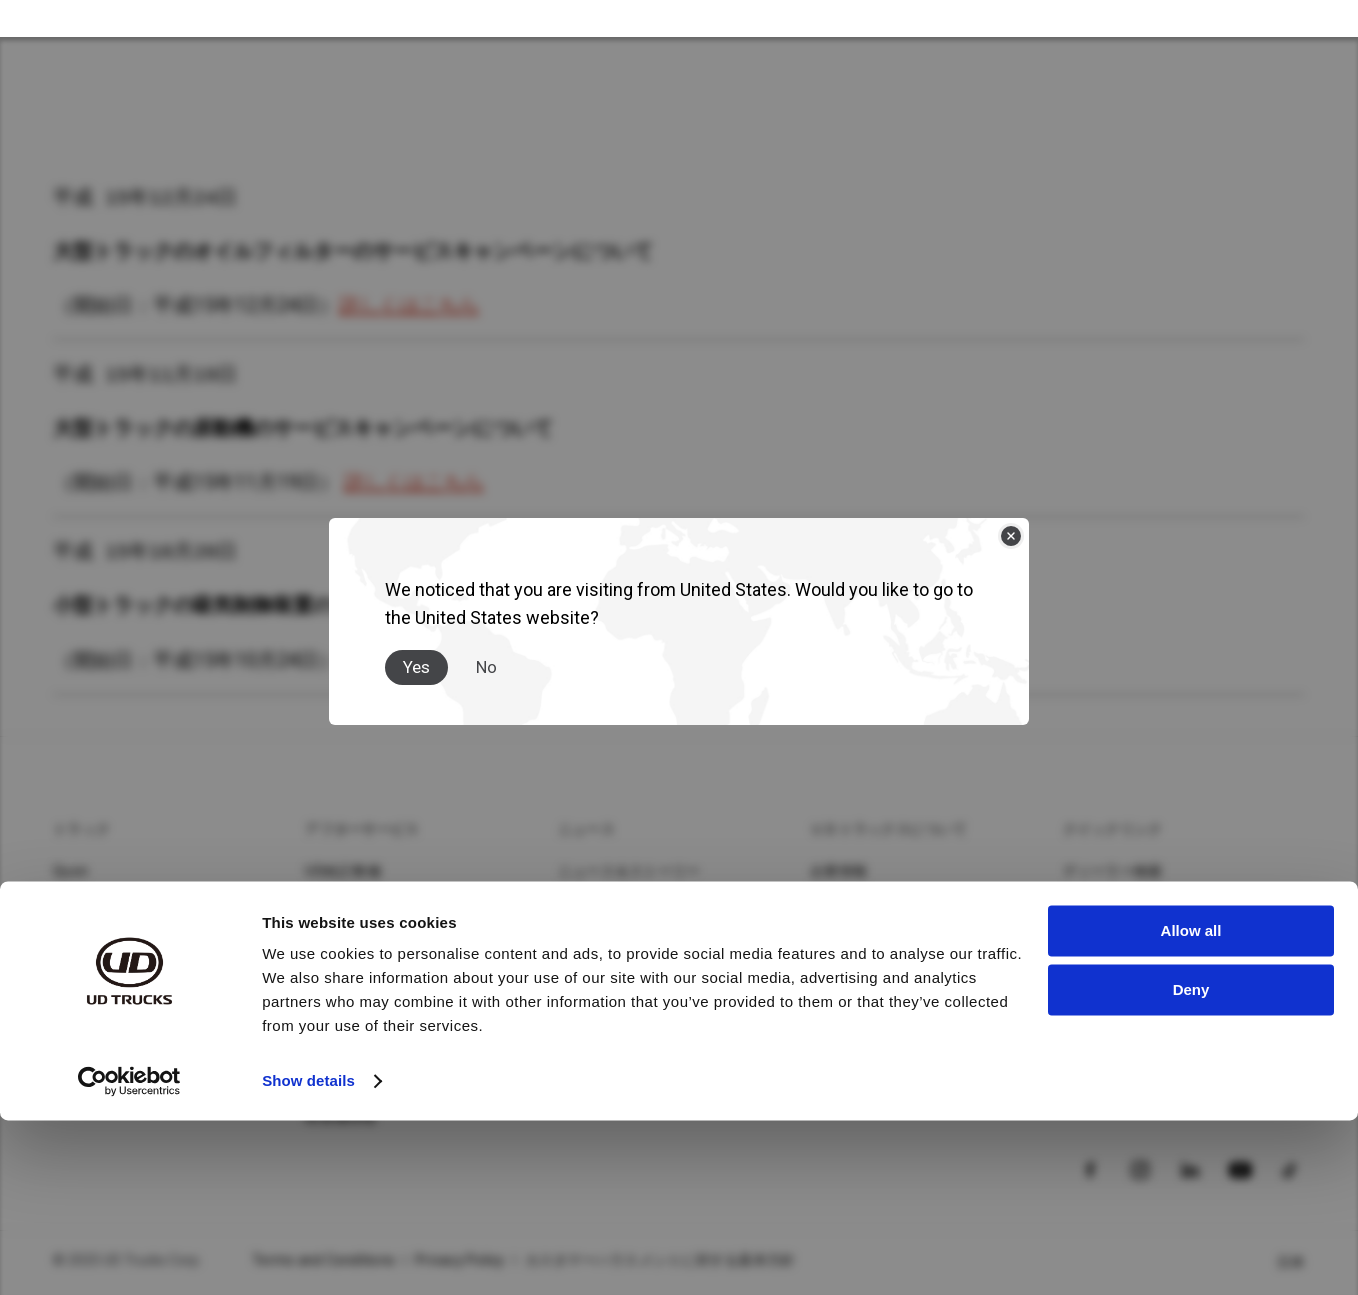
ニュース (586, 832)
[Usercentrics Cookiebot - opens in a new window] (129, 1256)
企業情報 (838, 874)
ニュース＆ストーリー (629, 874)
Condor (77, 906)
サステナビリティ (867, 906)
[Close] (1011, 518)
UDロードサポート (364, 970)
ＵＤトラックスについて (888, 832)
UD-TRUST (340, 1002)
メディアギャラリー (622, 906)
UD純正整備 (343, 874)
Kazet (72, 938)
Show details (308, 1255)
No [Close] (486, 649)
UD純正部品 (343, 906)
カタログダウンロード (1134, 938)
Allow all (1191, 1105)
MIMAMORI (341, 1034)
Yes (416, 649)
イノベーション (860, 970)
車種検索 (1091, 906)
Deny (1191, 1163)
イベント (838, 1002)
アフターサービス (362, 832)
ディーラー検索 (1113, 874)
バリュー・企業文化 (874, 938)
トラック (81, 832)
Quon (70, 874)
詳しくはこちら (409, 306)
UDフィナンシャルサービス (392, 938)
